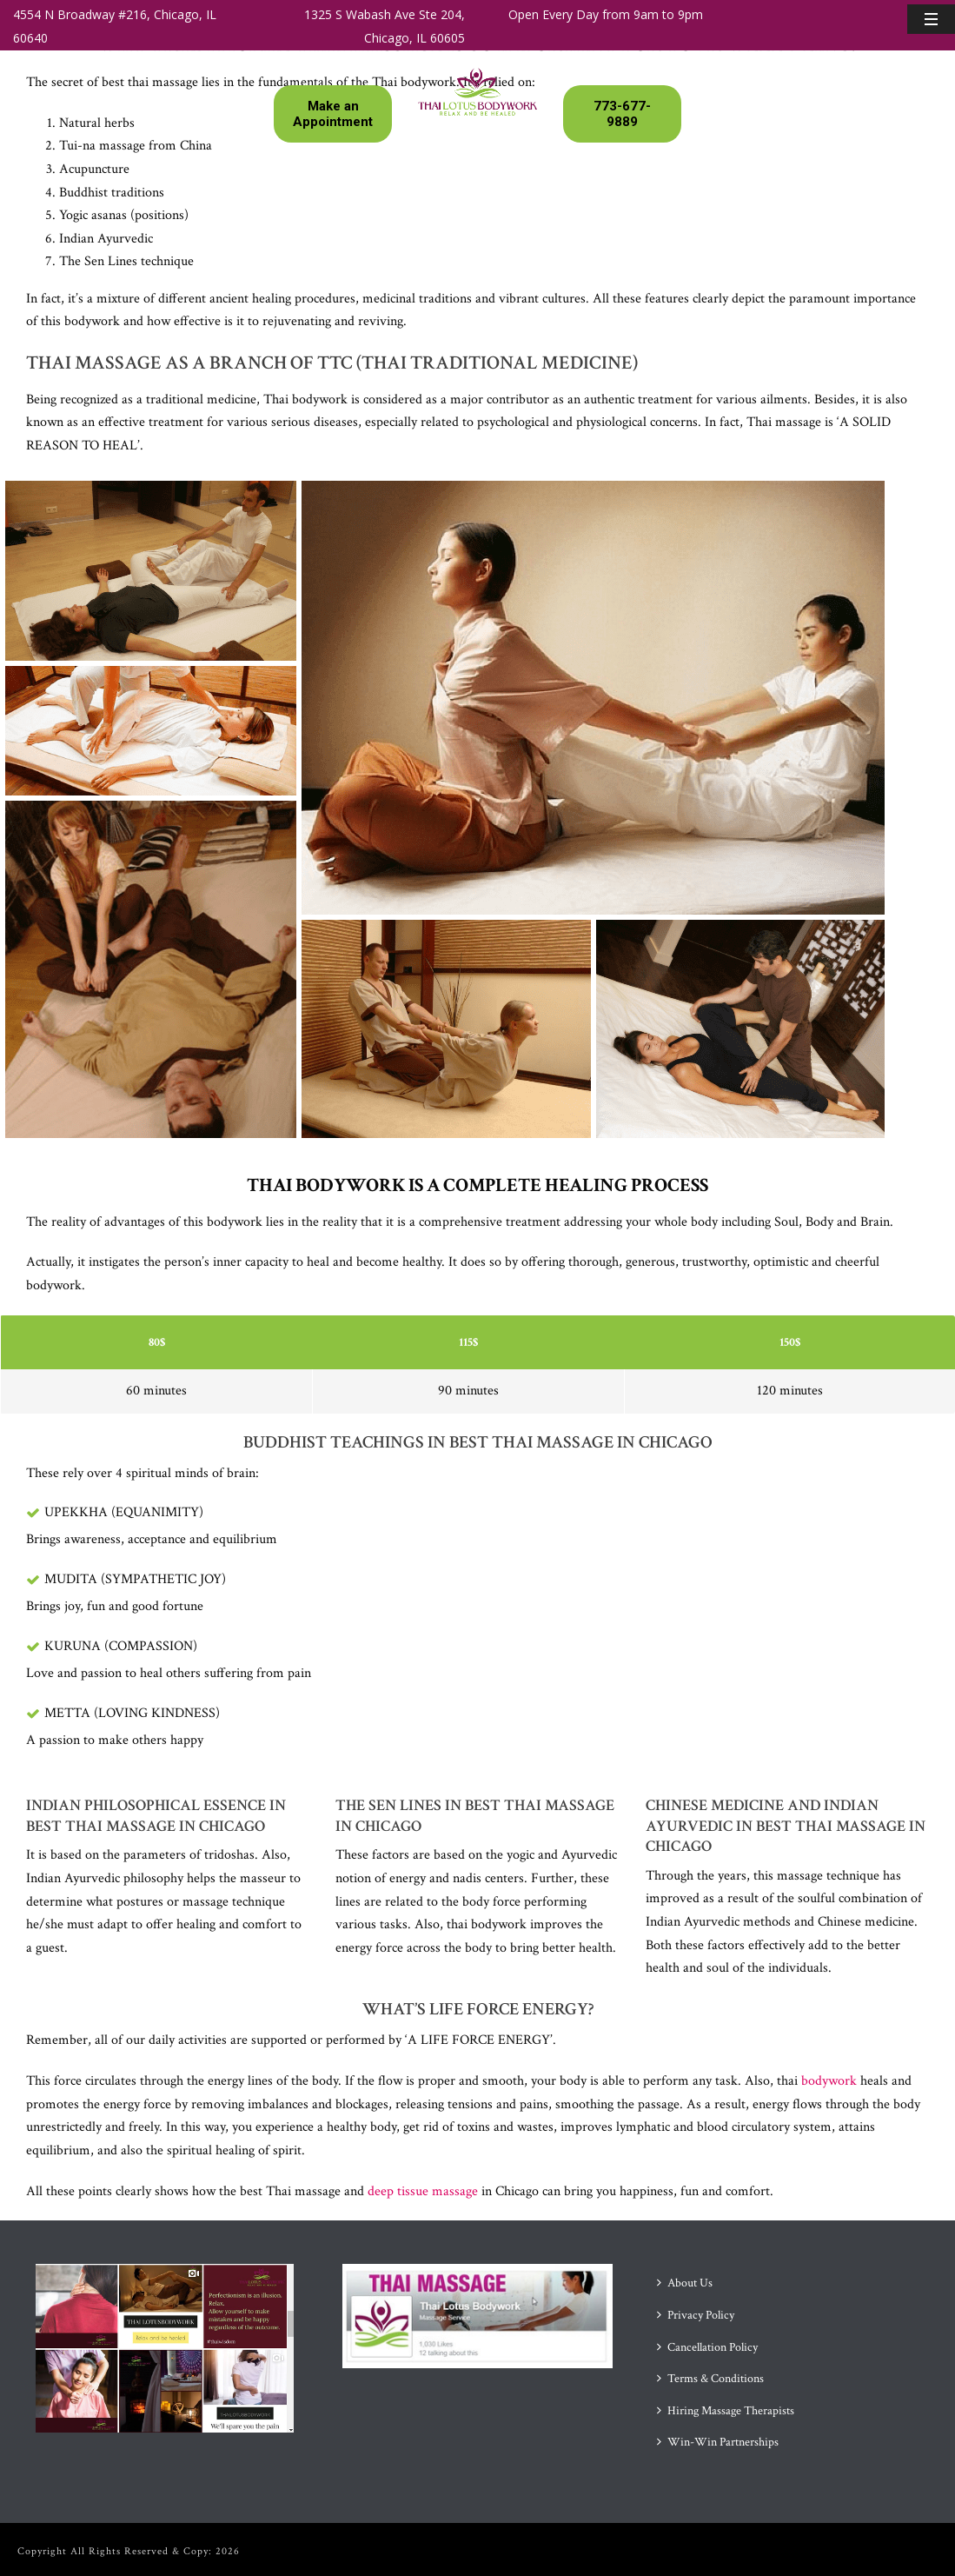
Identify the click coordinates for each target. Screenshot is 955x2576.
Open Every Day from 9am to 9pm (605, 14)
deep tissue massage (423, 2191)
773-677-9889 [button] (622, 114)
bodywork (827, 2081)
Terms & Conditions (710, 2378)
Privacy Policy (695, 2315)
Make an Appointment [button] (333, 114)
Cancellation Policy (707, 2347)
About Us (685, 2283)
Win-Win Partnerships (718, 2442)
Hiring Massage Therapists (725, 2411)
